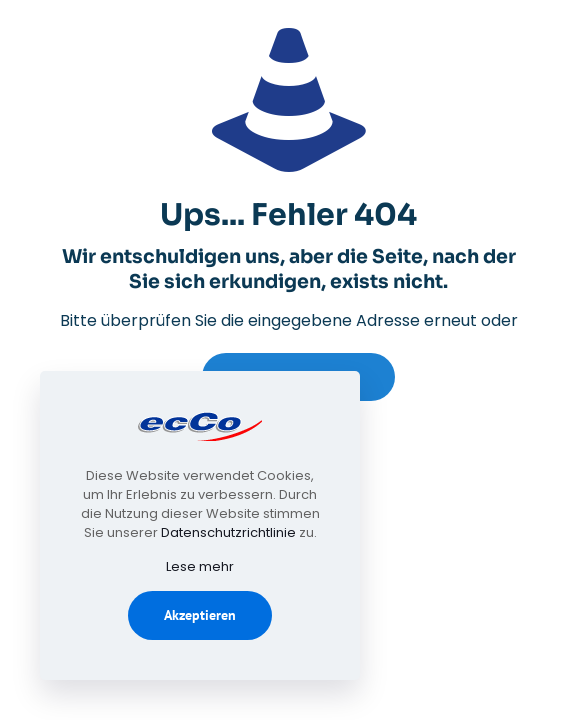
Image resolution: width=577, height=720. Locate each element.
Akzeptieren (200, 615)
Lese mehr (200, 566)
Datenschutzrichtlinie (228, 532)
